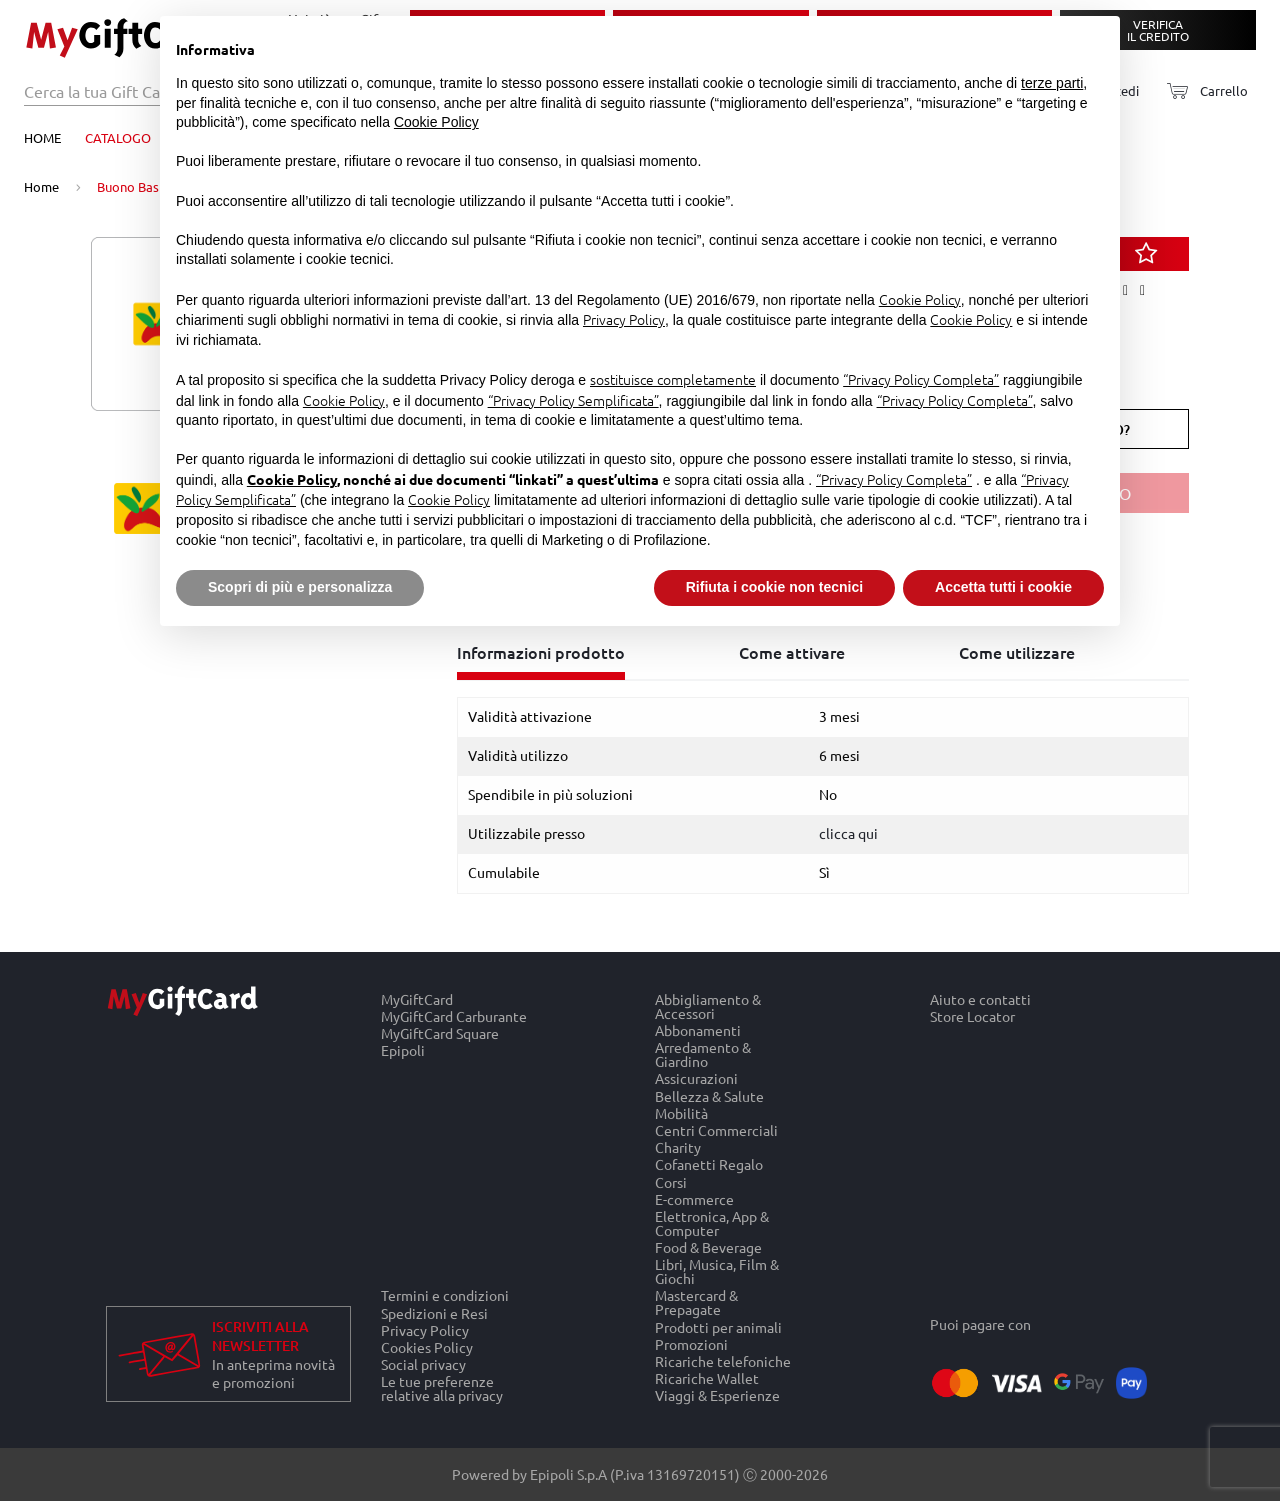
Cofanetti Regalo (709, 1164)
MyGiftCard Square (440, 1033)
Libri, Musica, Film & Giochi (717, 1271)
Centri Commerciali (716, 1129)
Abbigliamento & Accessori (708, 1006)
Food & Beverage (708, 1247)
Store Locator (972, 1016)
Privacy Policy (425, 1329)
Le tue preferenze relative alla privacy (442, 1389)
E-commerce (694, 1198)
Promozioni (691, 1343)
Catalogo (118, 137)
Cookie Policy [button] (436, 122)
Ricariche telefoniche (723, 1360)
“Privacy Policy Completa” (921, 379)
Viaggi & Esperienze (717, 1396)
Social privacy (423, 1364)
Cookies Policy (427, 1346)
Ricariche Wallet (707, 1378)
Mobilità (681, 1112)
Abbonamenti (698, 1029)
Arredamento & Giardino (703, 1054)
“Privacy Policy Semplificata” (573, 400)
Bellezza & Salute (709, 1095)
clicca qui (848, 833)
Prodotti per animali (718, 1326)
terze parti (1052, 83)
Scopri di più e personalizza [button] (300, 587)
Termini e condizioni (445, 1295)
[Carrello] (1201, 91)
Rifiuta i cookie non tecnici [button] (774, 587)
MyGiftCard (417, 999)
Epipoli (403, 1051)
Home (42, 137)
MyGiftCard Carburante (454, 1015)
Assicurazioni (696, 1078)
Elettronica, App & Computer (712, 1222)
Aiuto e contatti (980, 999)
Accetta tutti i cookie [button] (1003, 587)
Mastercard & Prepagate (696, 1302)
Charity (678, 1147)
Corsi (671, 1181)
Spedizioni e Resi (434, 1312)
